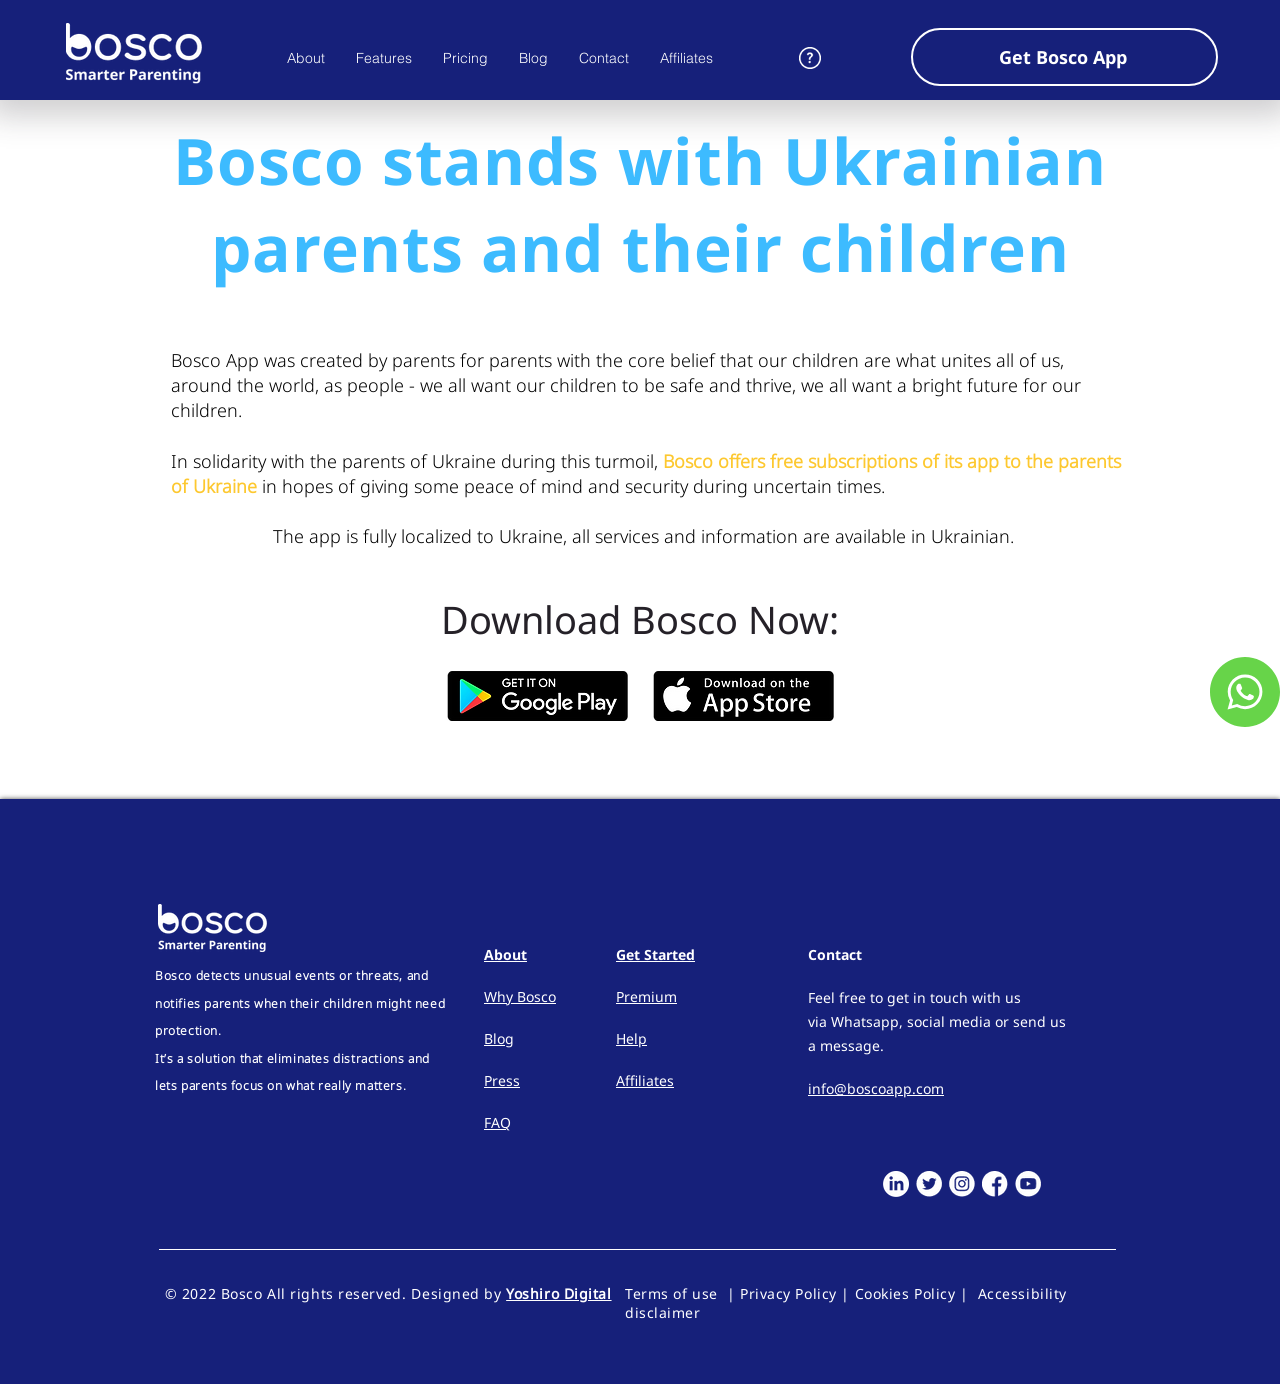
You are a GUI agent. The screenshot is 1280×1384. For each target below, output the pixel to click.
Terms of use (676, 1293)
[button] (1064, 57)
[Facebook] (995, 1184)
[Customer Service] (1244, 692)
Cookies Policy (905, 1293)
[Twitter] (929, 1184)
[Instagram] (962, 1184)
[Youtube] (1028, 1184)
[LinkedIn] (896, 1184)
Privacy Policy (788, 1293)
